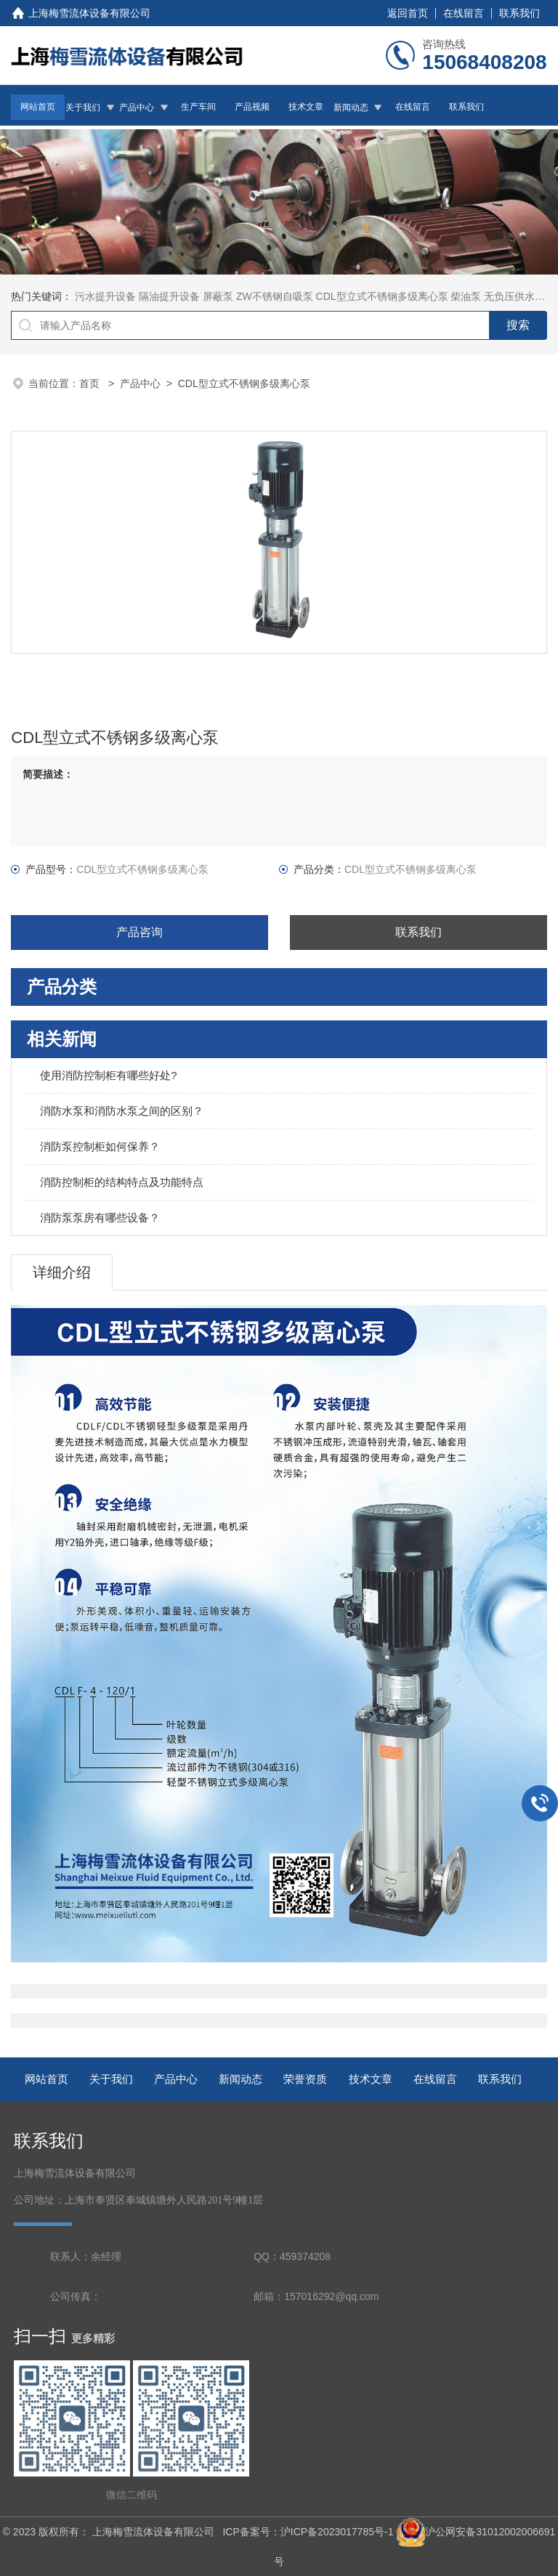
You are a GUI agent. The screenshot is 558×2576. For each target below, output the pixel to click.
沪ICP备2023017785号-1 (337, 2532)
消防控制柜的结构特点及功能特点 (121, 1182)
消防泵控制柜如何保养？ (100, 1146)
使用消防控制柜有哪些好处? (108, 1075)
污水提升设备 (105, 296)
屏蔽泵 (218, 296)
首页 (90, 383)
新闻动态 (350, 107)
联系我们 (519, 13)
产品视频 (252, 107)
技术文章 (305, 107)
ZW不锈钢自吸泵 (274, 296)
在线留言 (463, 13)
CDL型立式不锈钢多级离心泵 (382, 296)
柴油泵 (465, 296)
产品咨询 (139, 932)
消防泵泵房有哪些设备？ (100, 1217)
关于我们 (82, 107)
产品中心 (136, 107)
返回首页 (407, 13)
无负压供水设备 (519, 296)
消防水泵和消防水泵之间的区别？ (121, 1111)
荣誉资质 (305, 2079)
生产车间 (198, 107)
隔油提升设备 (169, 296)
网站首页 (37, 107)
